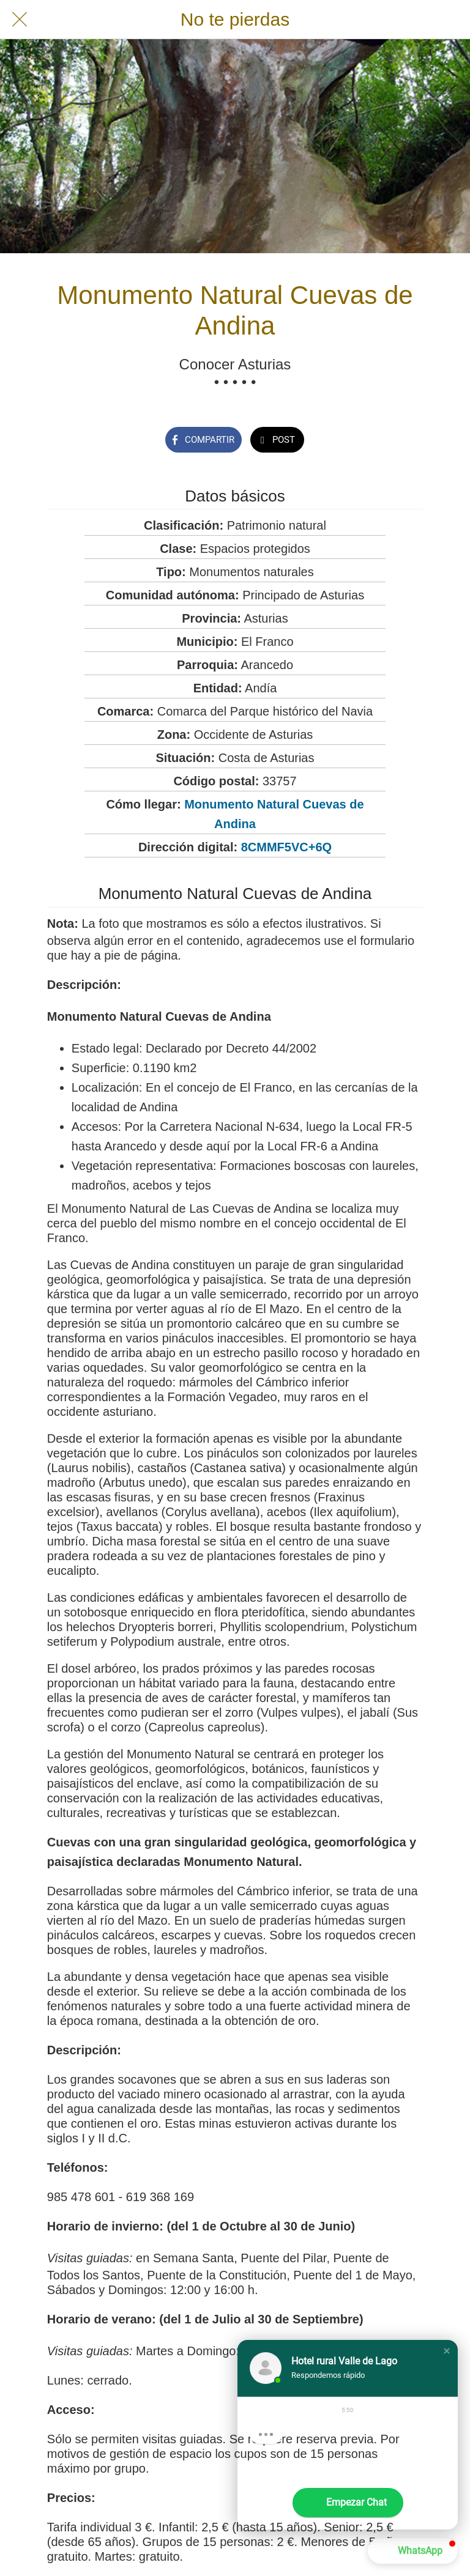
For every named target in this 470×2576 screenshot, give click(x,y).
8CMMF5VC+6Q (286, 847)
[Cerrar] (19, 19)
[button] (447, 2351)
